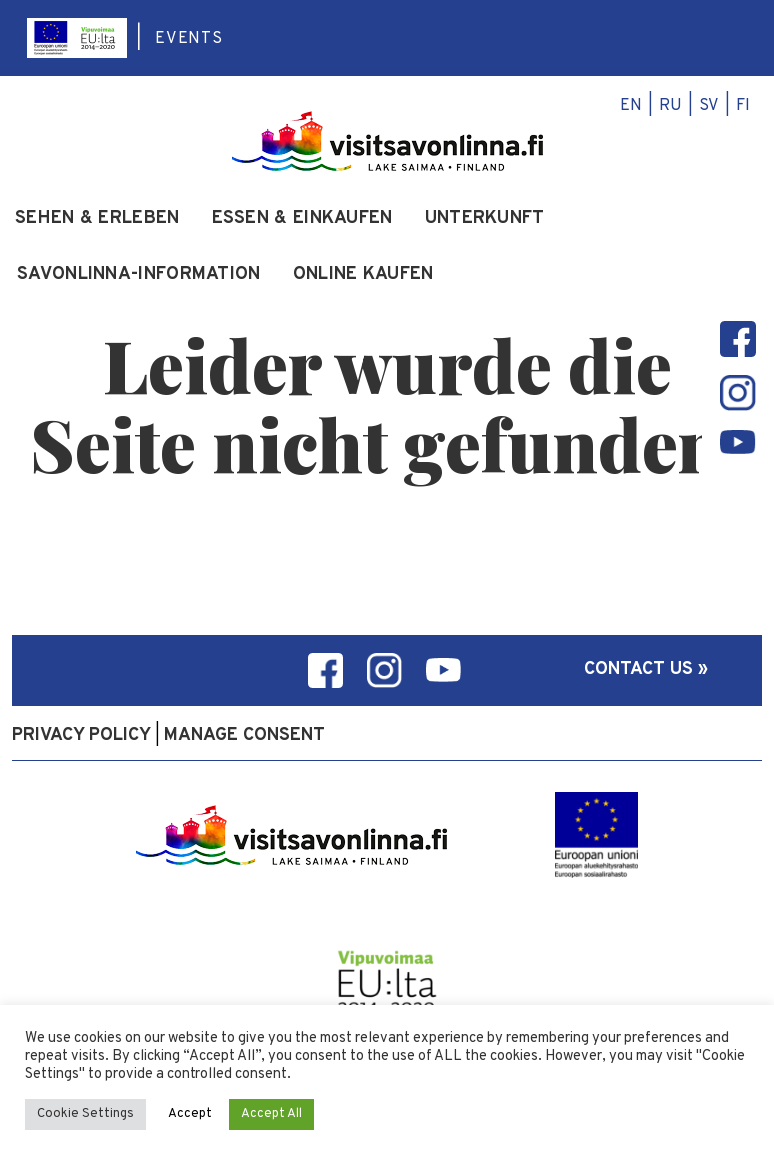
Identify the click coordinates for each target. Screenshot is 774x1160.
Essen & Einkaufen (302, 219)
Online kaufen (363, 275)
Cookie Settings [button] (85, 1114)
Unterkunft (485, 219)
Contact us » (646, 669)
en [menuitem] (631, 106)
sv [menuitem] (709, 106)
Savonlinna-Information (139, 275)
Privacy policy (81, 735)
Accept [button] (190, 1114)
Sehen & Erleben (97, 219)
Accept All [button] (271, 1114)
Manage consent (244, 735)
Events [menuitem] (189, 39)
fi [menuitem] (743, 106)
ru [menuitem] (670, 106)
